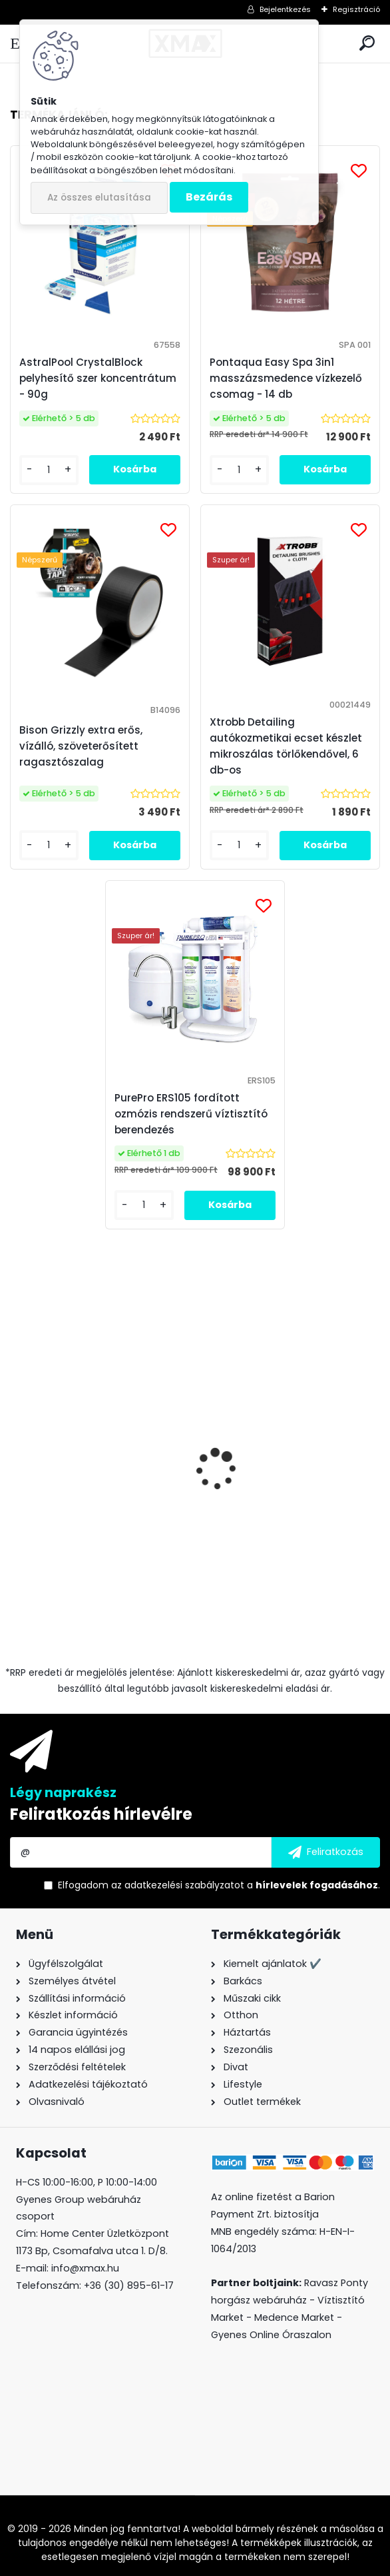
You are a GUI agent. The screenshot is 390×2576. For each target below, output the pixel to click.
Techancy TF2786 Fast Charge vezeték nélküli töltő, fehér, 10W (288, 1507)
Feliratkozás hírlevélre (101, 1814)
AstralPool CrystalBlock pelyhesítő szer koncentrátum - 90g (97, 378)
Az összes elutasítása (99, 197)
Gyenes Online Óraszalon (271, 2334)
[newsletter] (325, 1852)
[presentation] (17, 1459)
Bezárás (209, 197)
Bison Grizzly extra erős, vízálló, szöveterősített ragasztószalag (100, 1507)
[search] (367, 43)
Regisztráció (356, 9)
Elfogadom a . (219, 1885)
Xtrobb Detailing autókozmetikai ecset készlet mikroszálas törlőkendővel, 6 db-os (286, 746)
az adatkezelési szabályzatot (177, 1885)
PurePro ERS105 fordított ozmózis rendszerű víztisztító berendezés (191, 1114)
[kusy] (49, 1605)
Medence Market (294, 2317)
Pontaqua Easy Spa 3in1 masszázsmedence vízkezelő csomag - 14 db (286, 378)
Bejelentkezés (285, 9)
